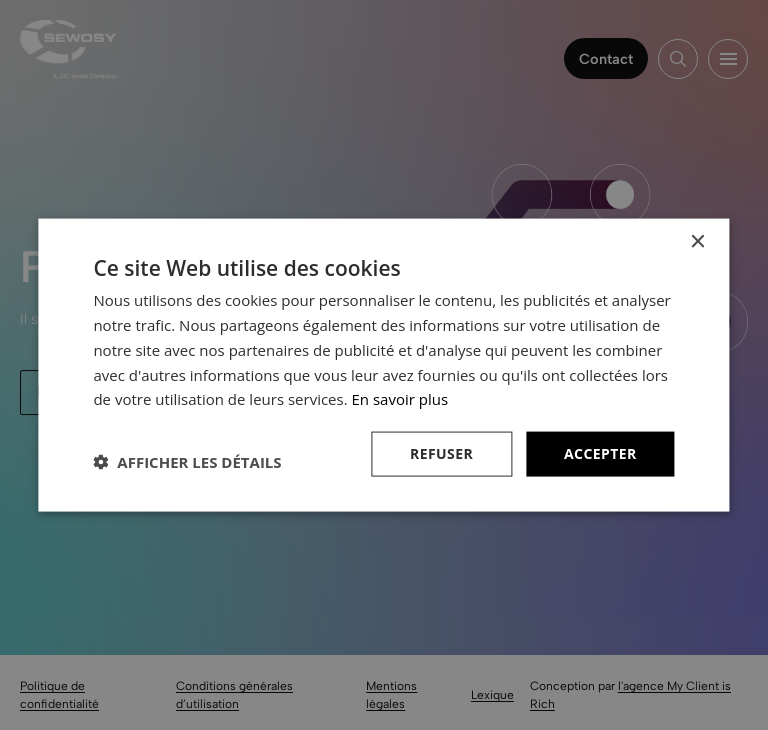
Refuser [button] (441, 453)
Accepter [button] (600, 453)
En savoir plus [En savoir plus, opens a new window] (400, 399)
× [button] (697, 242)
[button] (187, 462)
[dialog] (384, 365)
